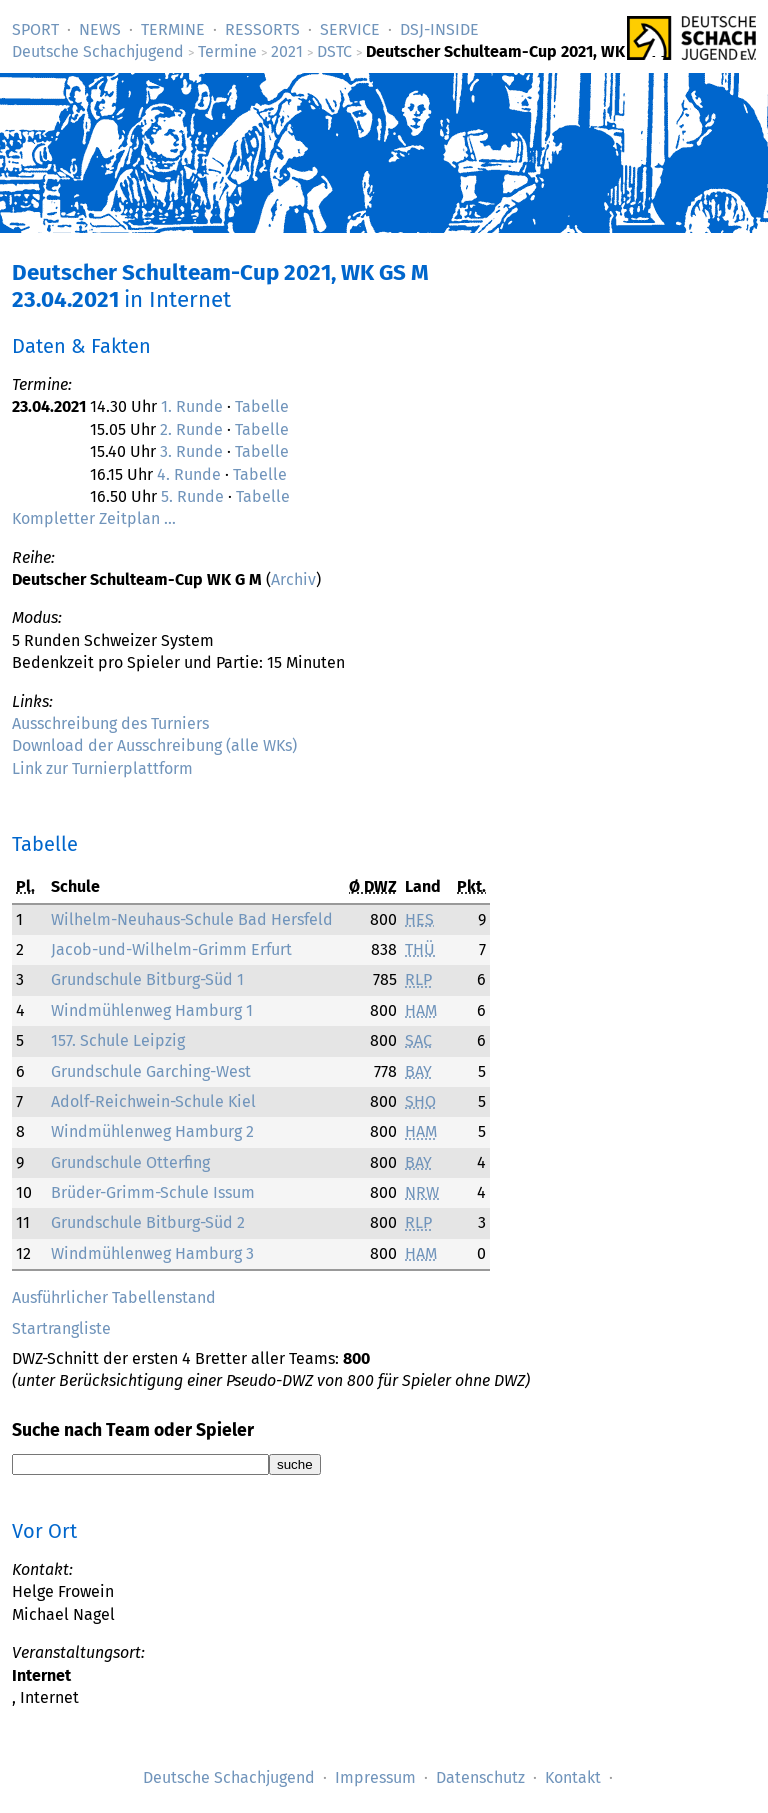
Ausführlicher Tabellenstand (114, 1297)
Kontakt (573, 1777)
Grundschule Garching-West (151, 1071)
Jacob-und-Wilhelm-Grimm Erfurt (171, 949)
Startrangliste (61, 1328)
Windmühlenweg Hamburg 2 (152, 1131)
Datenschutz (480, 1777)
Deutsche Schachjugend (98, 51)
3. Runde (191, 451)
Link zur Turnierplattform (102, 768)
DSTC (334, 51)
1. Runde (192, 406)
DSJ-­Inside (439, 29)
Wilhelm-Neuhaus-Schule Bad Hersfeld (192, 919)
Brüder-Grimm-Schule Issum (153, 1192)
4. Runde (189, 474)
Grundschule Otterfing (130, 1162)
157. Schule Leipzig (118, 1040)
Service (350, 29)
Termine (173, 29)
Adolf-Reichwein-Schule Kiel (153, 1101)
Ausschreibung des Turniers (110, 723)
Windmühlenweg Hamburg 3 (152, 1253)
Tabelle (262, 406)
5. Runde (192, 496)
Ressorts (262, 29)
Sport (35, 29)
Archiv (293, 579)
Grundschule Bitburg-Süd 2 (148, 1222)
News (100, 29)
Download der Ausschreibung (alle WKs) (154, 745)
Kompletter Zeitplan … (94, 518)
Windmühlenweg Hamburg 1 (152, 1010)
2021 (287, 51)
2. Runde (191, 429)
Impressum (375, 1777)
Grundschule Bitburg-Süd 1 (147, 979)
